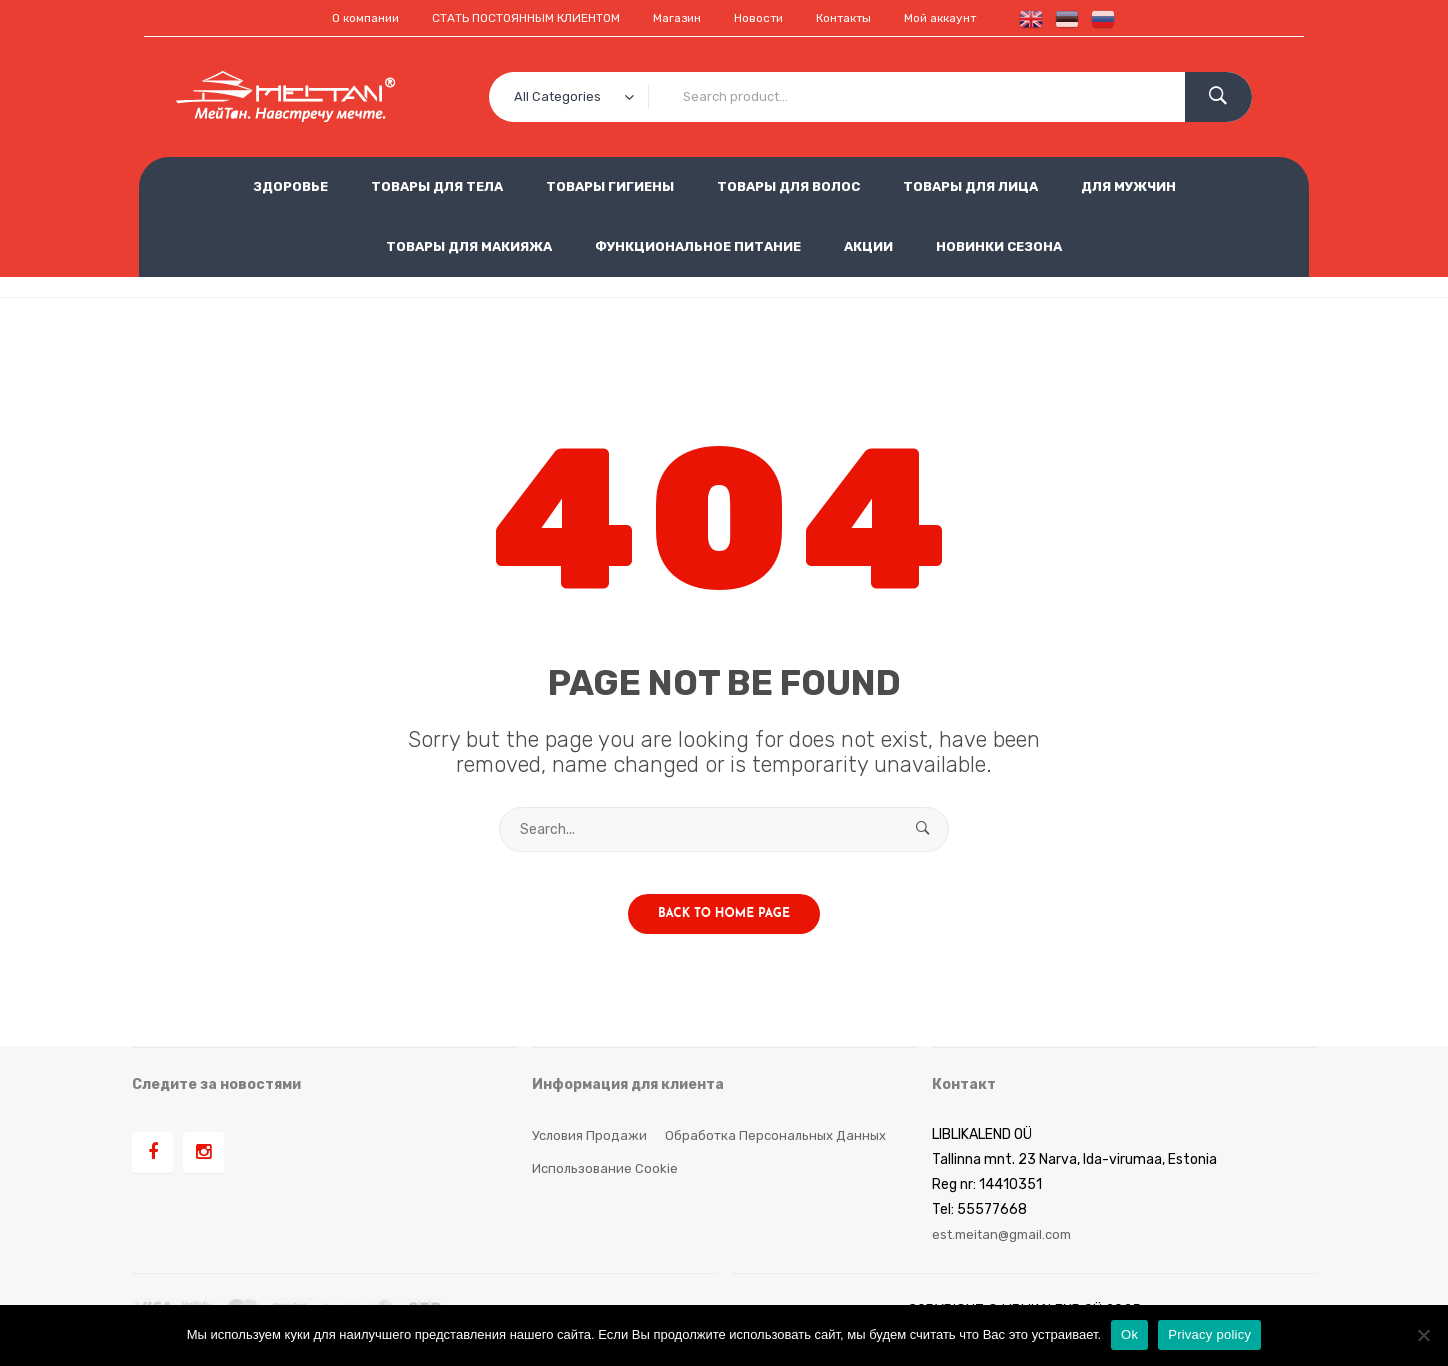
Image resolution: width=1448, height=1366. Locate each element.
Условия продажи (591, 1153)
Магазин (679, 17)
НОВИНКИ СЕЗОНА (999, 245)
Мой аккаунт (973, 17)
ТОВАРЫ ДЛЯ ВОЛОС (788, 185)
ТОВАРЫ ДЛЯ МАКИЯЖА (469, 245)
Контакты (864, 17)
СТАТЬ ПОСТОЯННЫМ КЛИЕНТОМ (510, 17)
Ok (1129, 1334)
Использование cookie (607, 1186)
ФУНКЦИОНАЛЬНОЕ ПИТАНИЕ (698, 245)
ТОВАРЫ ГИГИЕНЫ (610, 185)
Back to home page (724, 932)
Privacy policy (1209, 1334)
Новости (769, 17)
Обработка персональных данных (783, 1153)
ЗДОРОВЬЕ (290, 185)
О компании (331, 17)
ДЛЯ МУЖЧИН (1128, 185)
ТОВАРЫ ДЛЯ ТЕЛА (437, 185)
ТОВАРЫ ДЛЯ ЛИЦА (970, 185)
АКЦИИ (868, 245)
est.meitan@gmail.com (1007, 1252)
